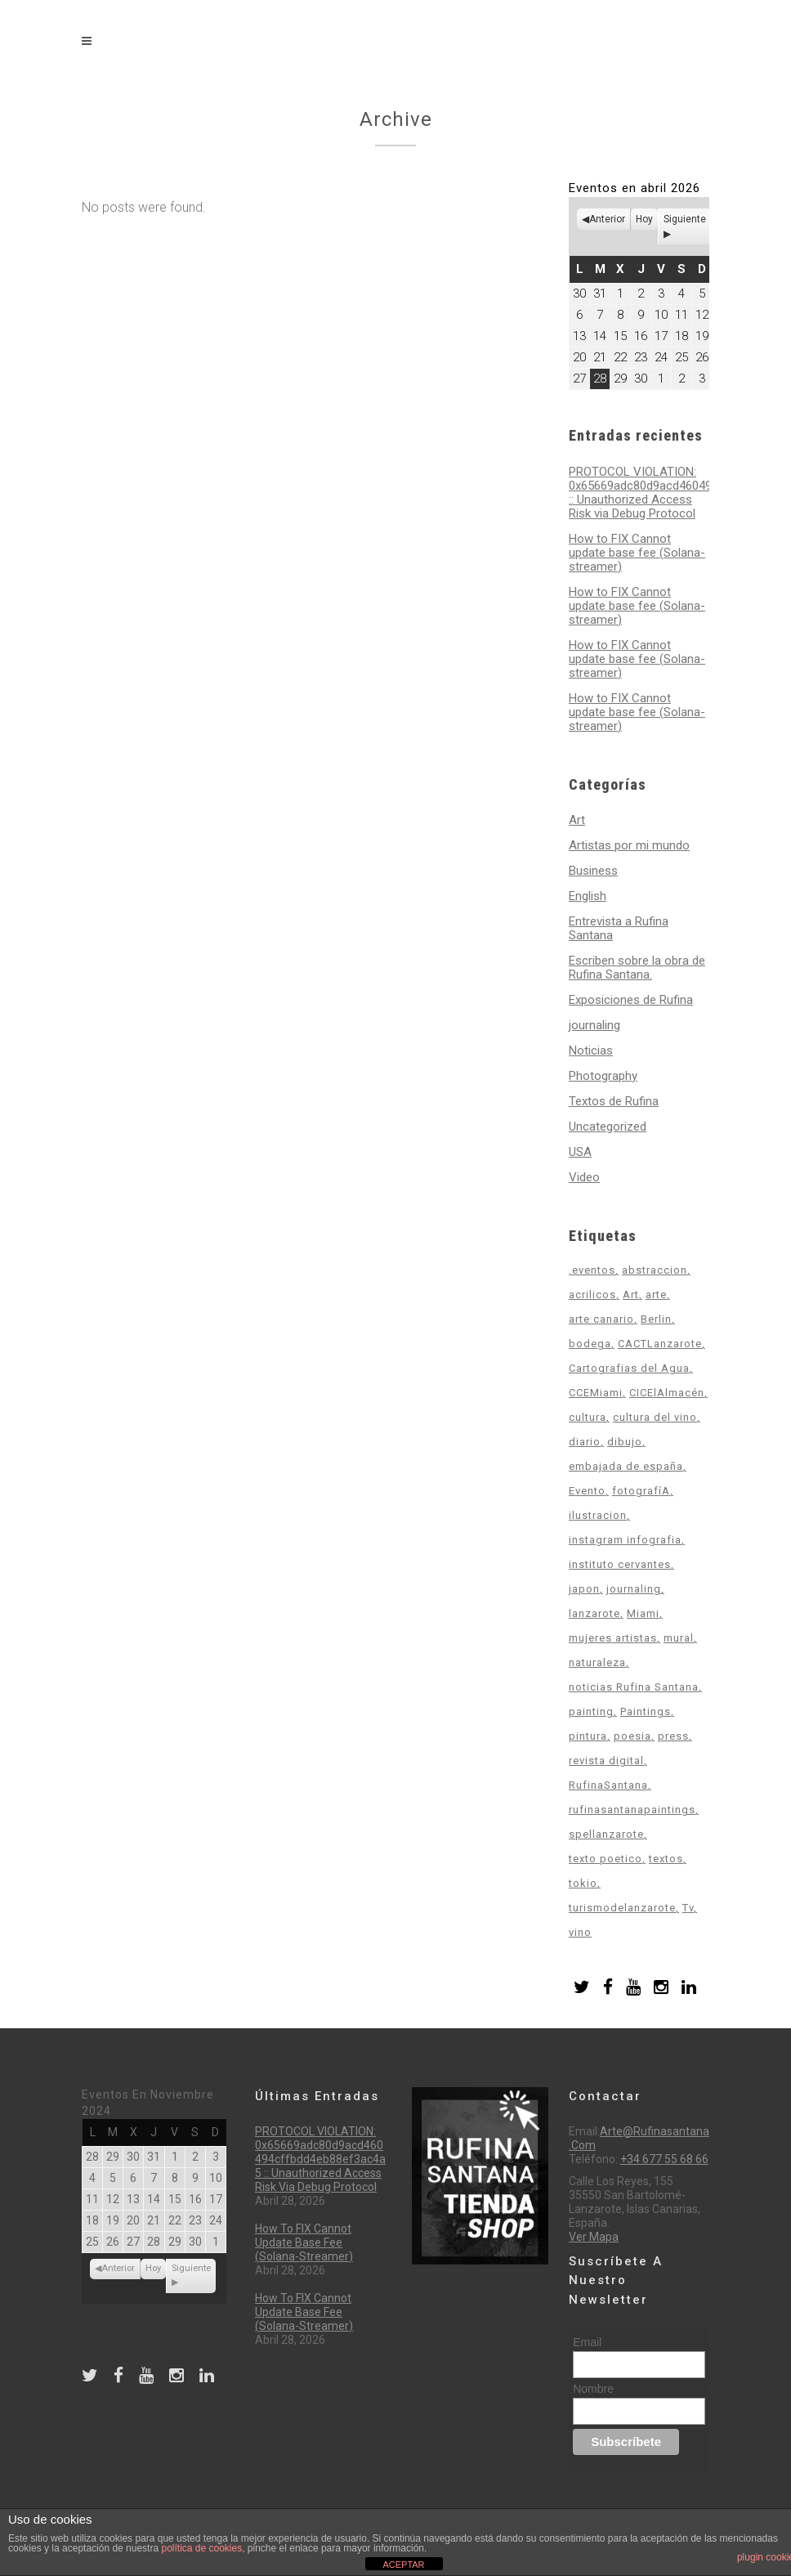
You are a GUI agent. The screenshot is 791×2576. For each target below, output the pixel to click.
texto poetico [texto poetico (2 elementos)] (605, 1858)
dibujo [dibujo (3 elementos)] (624, 1442)
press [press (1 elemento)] (673, 1736)
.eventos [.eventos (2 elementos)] (592, 1270)
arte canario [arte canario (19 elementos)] (601, 1319)
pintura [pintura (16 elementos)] (588, 1736)
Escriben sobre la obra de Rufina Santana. (637, 967)
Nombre (593, 2388)
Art (577, 820)
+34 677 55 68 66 (664, 2159)
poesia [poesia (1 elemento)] (632, 1736)
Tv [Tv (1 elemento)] (688, 1908)
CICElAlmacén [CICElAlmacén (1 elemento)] (666, 1393)
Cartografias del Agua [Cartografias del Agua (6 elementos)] (629, 1368)
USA (580, 1152)
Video (584, 1177)
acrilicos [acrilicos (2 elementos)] (592, 1294)
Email (587, 2342)
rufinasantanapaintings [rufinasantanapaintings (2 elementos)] (632, 1809)
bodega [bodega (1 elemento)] (590, 1343)
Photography (603, 1075)
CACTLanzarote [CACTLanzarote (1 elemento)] (660, 1343)
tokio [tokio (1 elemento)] (583, 1883)
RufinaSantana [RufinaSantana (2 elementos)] (608, 1785)
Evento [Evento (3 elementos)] (587, 1491)
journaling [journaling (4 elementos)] (633, 1589)
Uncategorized (607, 1126)
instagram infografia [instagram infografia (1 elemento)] (625, 1540)
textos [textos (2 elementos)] (666, 1858)
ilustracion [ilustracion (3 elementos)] (598, 1515)
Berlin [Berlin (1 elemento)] (656, 1319)
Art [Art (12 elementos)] (631, 1294)
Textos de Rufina (614, 1101)
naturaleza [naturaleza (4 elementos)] (597, 1662)
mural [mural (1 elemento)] (679, 1638)
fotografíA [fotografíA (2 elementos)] (641, 1491)
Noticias (591, 1050)
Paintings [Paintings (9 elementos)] (645, 1711)
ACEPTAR (403, 2564)
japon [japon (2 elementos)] (584, 1589)
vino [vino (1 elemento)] (580, 1932)
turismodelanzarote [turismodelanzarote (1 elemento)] (622, 1908)
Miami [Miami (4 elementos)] (643, 1613)
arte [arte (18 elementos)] (656, 1294)
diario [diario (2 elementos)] (585, 1442)
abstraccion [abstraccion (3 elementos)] (654, 1270)
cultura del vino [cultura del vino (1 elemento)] (655, 1417)
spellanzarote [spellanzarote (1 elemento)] (606, 1834)
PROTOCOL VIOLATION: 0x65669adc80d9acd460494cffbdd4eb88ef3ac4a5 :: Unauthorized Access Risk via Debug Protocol (320, 2159)
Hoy (644, 219)
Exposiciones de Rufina (631, 999)
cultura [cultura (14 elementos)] (587, 1417)
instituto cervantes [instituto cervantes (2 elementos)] (620, 1564)
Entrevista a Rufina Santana (618, 928)
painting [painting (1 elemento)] (591, 1711)
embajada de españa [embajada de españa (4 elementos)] (626, 1466)
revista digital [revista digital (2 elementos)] (606, 1760)
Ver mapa (594, 2236)
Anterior (607, 219)
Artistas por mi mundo (629, 845)
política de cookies (201, 2548)
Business (593, 870)
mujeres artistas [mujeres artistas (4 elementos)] (613, 1638)
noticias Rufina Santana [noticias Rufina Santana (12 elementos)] (634, 1687)
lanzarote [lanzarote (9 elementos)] (594, 1613)
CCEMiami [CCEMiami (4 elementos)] (596, 1393)
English (587, 896)
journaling (594, 1025)
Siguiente (685, 219)
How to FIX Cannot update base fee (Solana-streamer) (637, 552)
